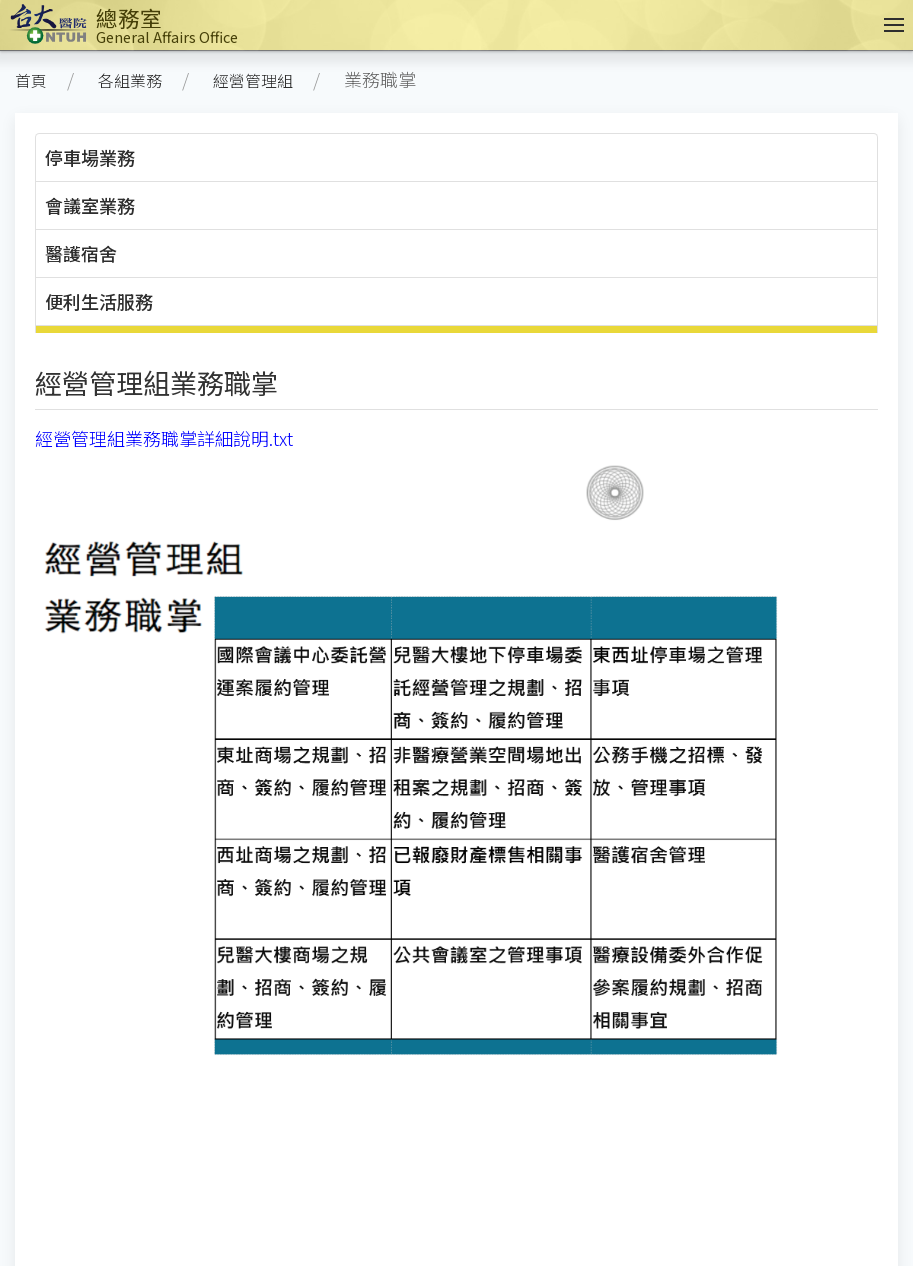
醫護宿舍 (81, 253)
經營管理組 (253, 80)
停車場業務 (90, 157)
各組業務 (130, 80)
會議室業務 (90, 205)
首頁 (31, 80)
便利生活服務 (99, 301)
